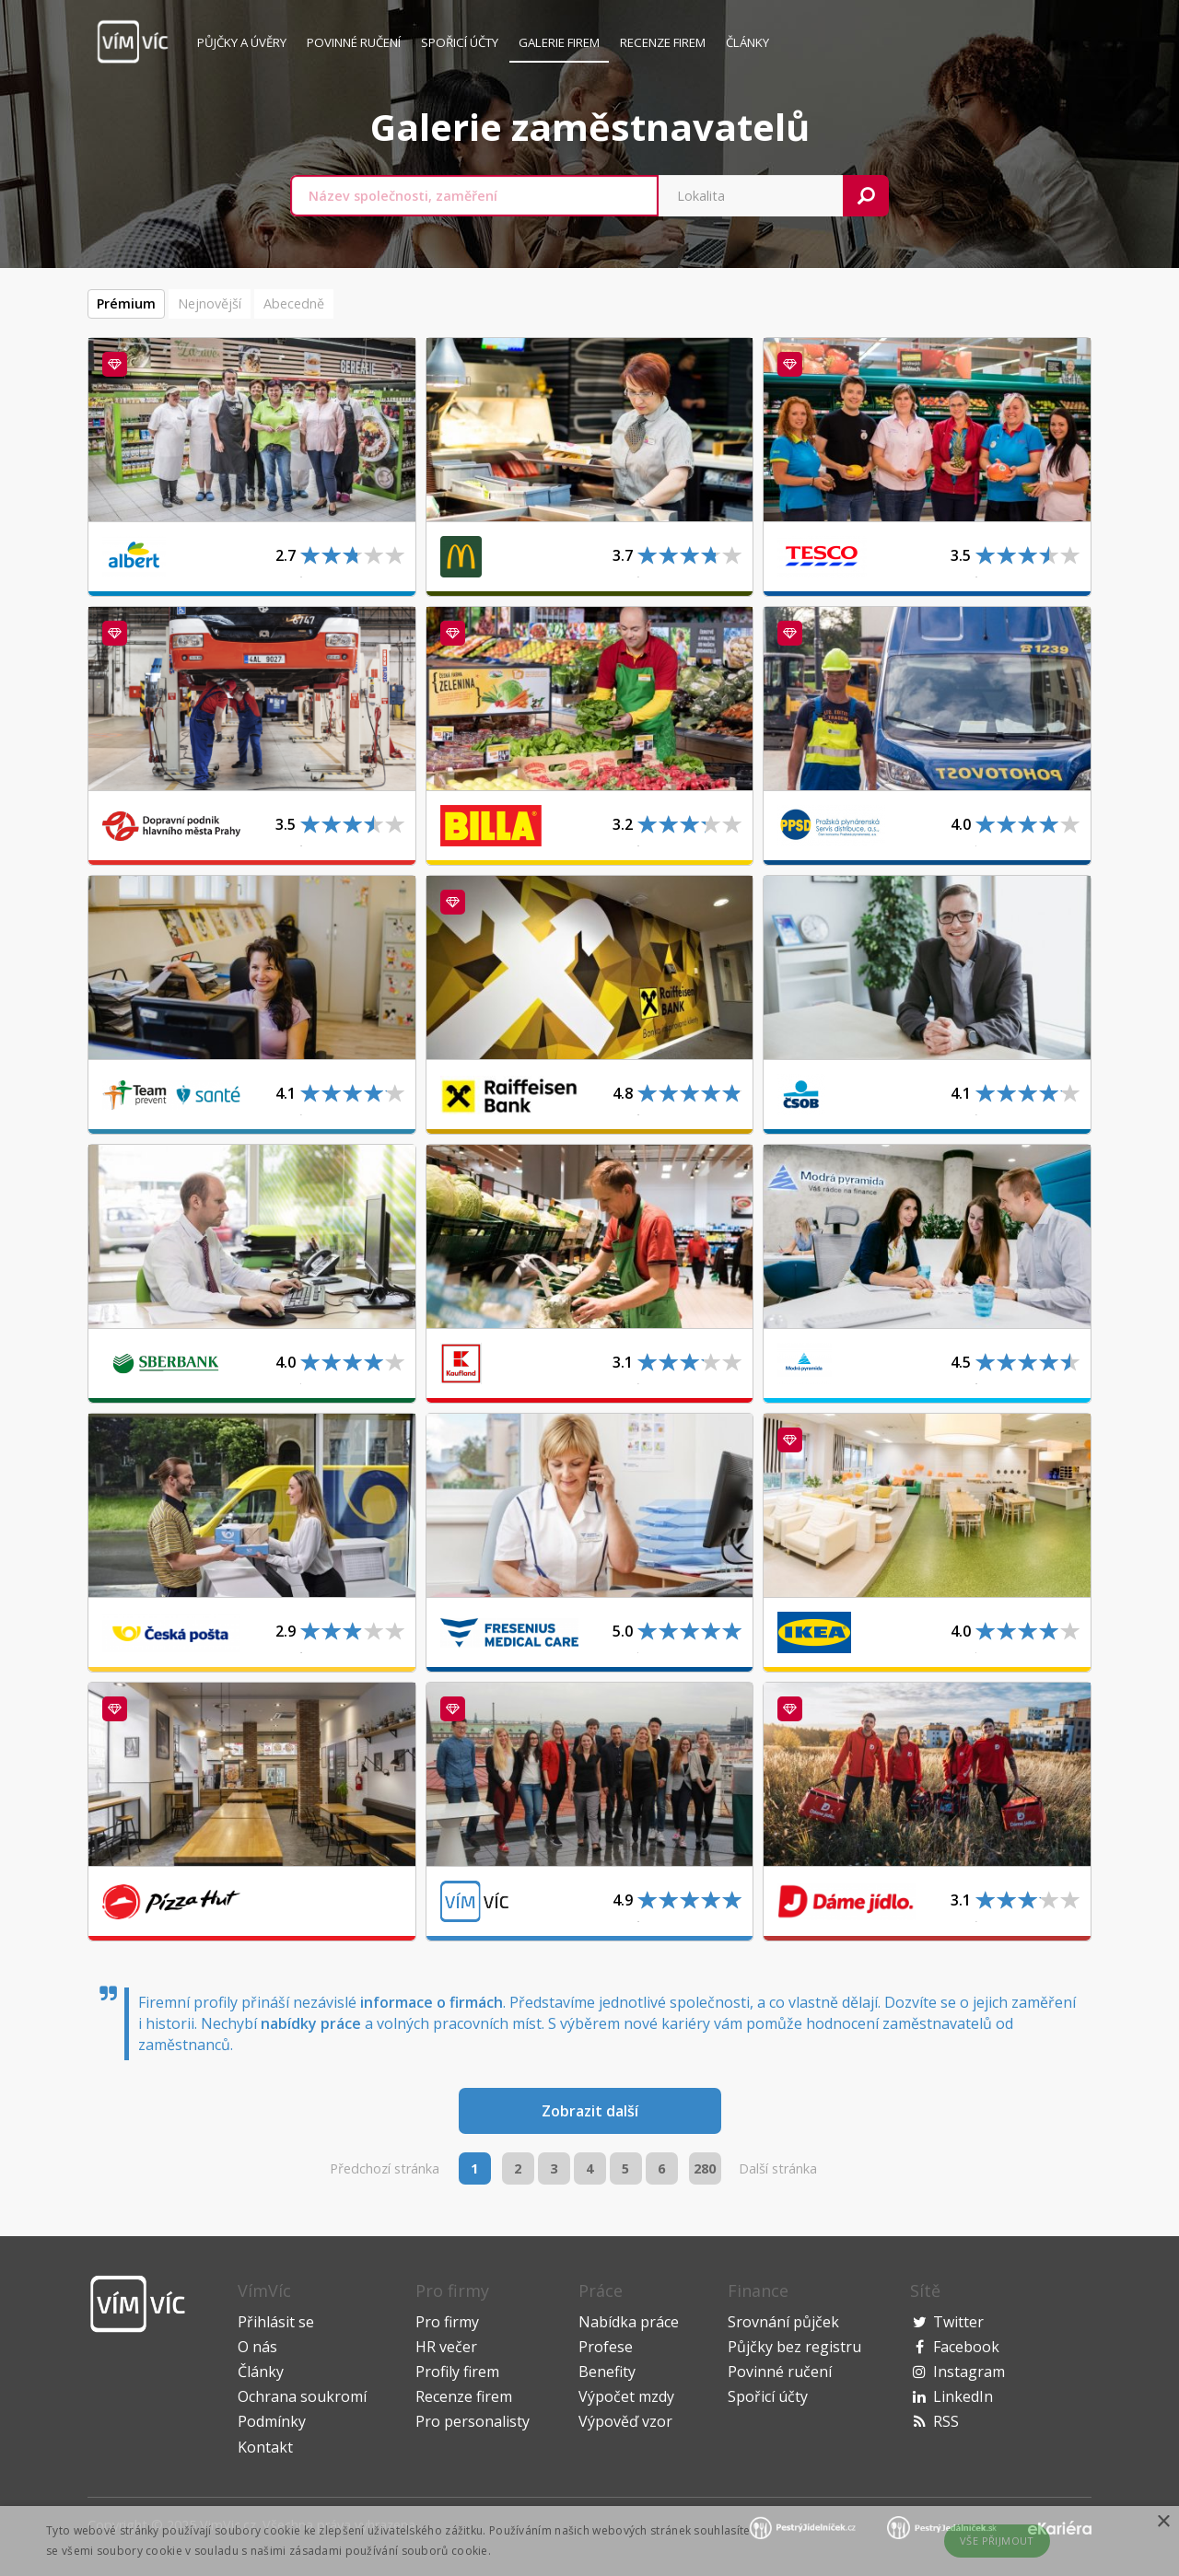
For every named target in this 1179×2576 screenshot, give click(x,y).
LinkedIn (963, 2396)
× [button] (1163, 2522)
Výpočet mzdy (626, 2396)
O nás (257, 2347)
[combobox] (474, 195)
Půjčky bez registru (794, 2347)
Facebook (966, 2347)
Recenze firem (663, 42)
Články (747, 42)
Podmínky (272, 2421)
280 (705, 2168)
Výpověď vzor (625, 2421)
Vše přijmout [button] (997, 2540)
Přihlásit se (276, 2322)
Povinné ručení (354, 42)
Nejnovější (209, 303)
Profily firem (457, 2371)
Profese (605, 2347)
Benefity (607, 2371)
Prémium (126, 303)
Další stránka (778, 2168)
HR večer (446, 2347)
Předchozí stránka (384, 2168)
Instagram (969, 2371)
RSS (946, 2421)
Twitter (958, 2322)
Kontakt (265, 2447)
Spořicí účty (459, 42)
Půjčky (241, 42)
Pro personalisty (472, 2421)
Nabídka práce (628, 2322)
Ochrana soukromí (302, 2396)
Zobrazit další (590, 2111)
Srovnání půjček (783, 2322)
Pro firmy (447, 2322)
